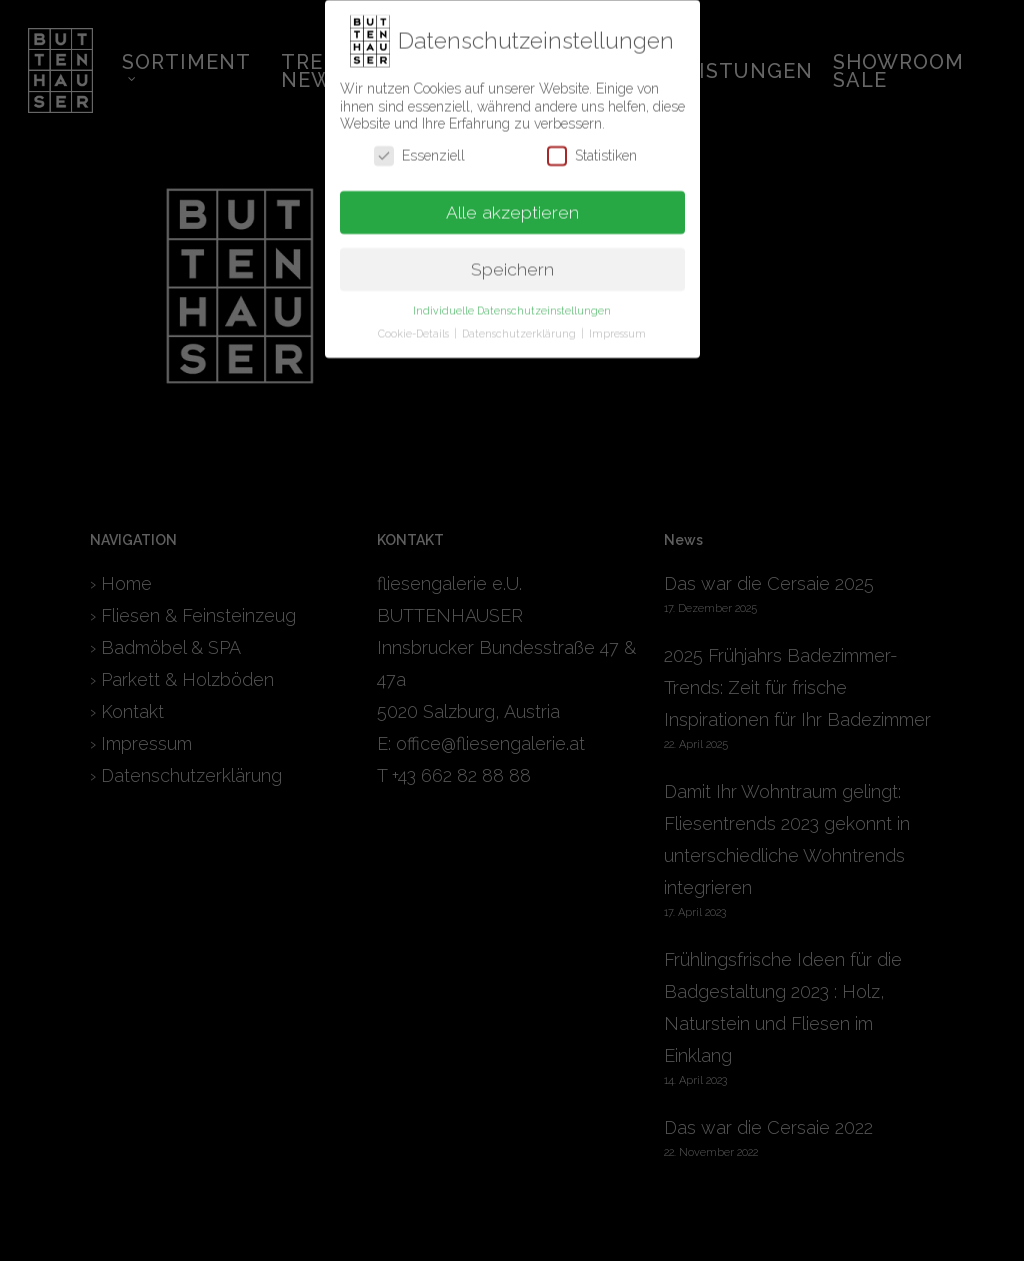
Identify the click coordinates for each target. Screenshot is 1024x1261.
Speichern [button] (512, 260)
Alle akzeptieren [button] (512, 203)
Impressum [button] (617, 325)
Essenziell (419, 146)
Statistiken (592, 146)
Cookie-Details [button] (415, 325)
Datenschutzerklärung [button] (520, 325)
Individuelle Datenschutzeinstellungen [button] (512, 302)
